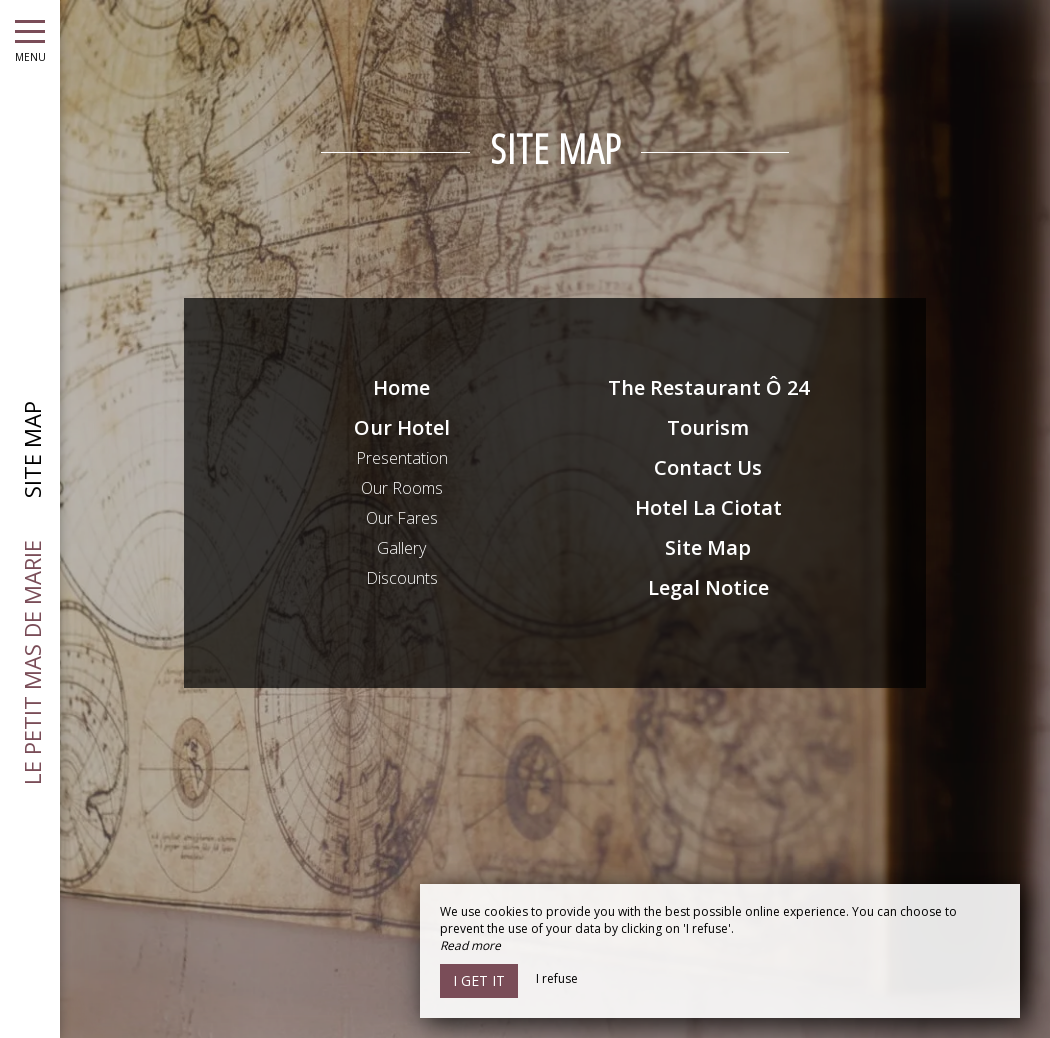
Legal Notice (708, 587)
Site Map (708, 547)
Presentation (402, 458)
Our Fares (402, 518)
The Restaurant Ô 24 (708, 387)
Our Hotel (402, 427)
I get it (479, 980)
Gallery (401, 548)
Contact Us (708, 467)
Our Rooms (402, 488)
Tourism (708, 427)
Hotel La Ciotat (708, 507)
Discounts (402, 578)
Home (401, 387)
